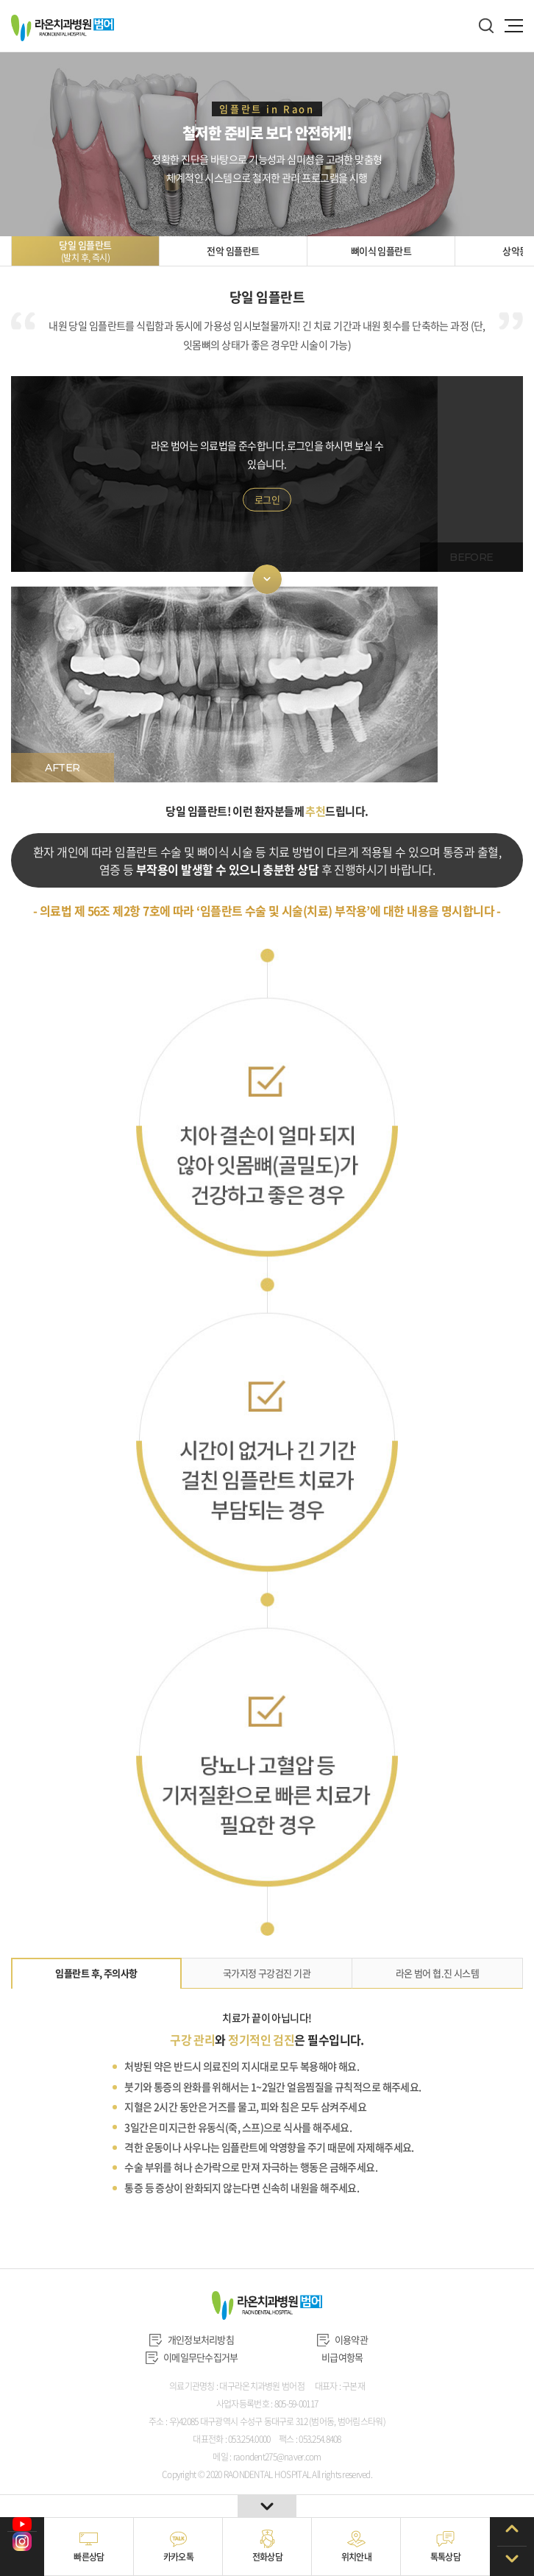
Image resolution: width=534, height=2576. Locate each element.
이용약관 (342, 2339)
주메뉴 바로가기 (0, 0)
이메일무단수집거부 (192, 2357)
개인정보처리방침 (191, 2339)
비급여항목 (342, 2357)
